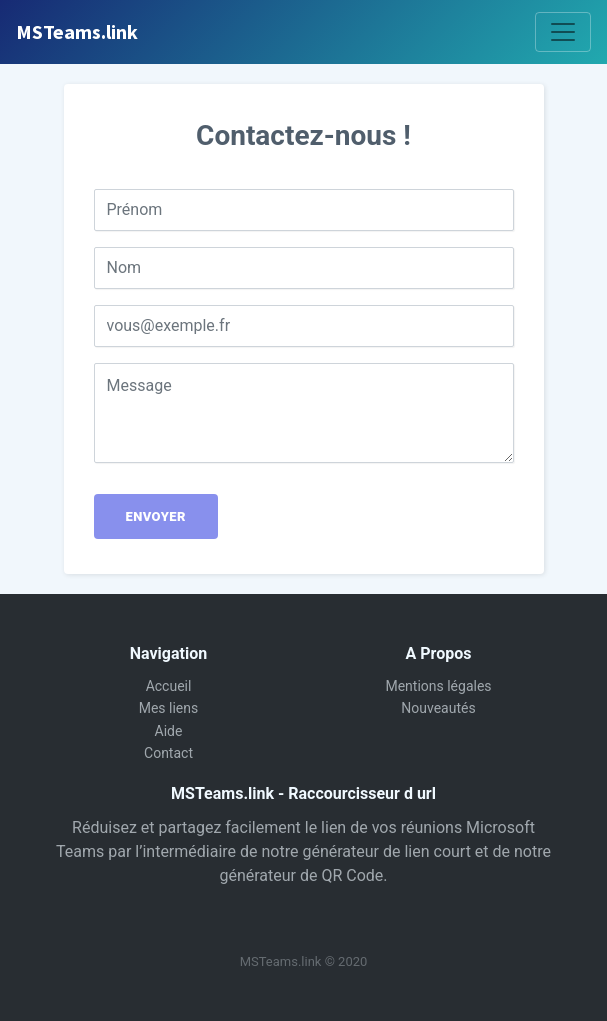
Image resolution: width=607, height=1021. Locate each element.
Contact (168, 753)
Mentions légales (438, 686)
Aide (169, 731)
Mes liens (169, 708)
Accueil (169, 686)
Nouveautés (438, 708)
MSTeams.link (77, 31)
